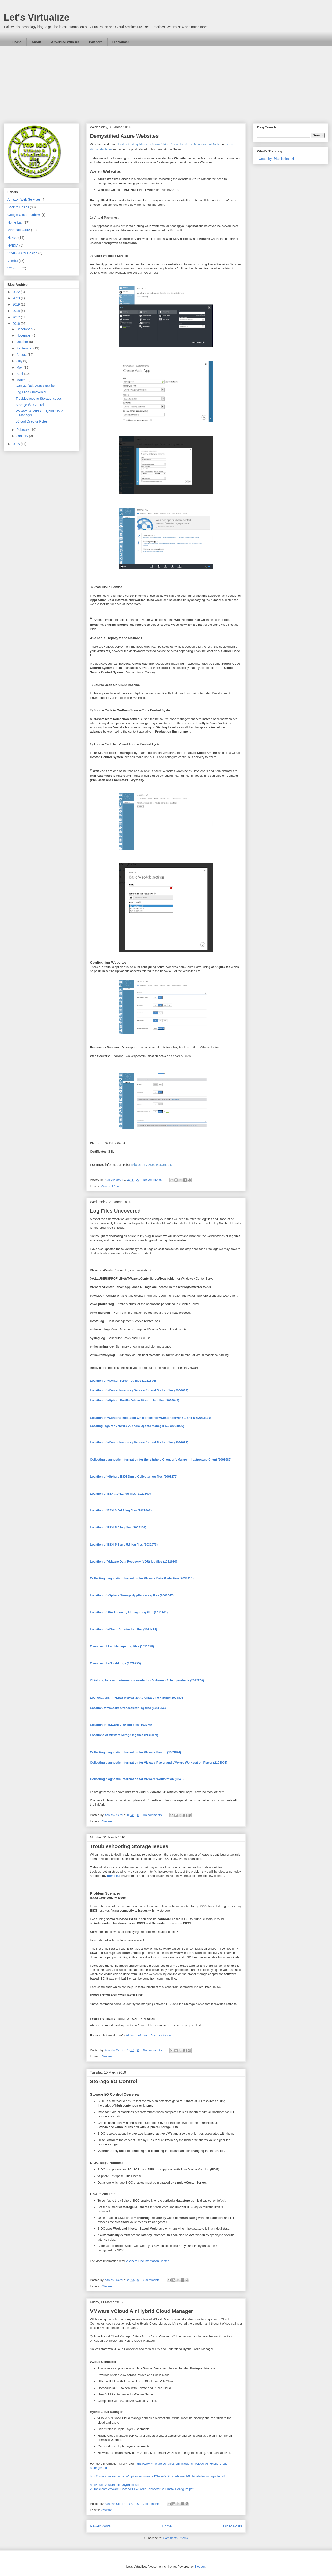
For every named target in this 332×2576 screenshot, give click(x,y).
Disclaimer (120, 42)
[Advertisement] (166, 81)
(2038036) (137, 1426)
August (21, 354)
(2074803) (137, 1697)
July (19, 361)
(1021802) (129, 1612)
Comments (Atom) (175, 2538)
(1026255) (115, 1663)
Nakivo (12, 238)
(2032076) (124, 1544)
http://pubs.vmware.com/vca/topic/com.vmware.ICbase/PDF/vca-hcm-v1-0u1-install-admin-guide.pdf (157, 2476)
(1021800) (120, 1493)
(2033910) (142, 1578)
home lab (113, 1875)
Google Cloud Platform (24, 215)
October (22, 342)
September (24, 348)
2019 (17, 304)
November (24, 335)
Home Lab (15, 222)
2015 (17, 444)
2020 (17, 298)
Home (17, 42)
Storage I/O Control (113, 2081)
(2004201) (118, 1527)
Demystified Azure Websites (124, 136)
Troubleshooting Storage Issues (129, 1846)
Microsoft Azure (111, 1186)
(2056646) (134, 1400)
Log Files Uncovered (115, 1211)
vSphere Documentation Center (147, 2261)
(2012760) (147, 1680)
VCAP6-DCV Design (22, 253)
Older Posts (232, 2526)
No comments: (153, 1179)
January (22, 436)
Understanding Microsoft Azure (139, 144)
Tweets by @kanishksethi (275, 159)
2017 (17, 317)
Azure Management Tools (202, 144)
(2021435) (123, 1629)
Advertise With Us (65, 42)
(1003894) (135, 1752)
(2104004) (158, 1762)
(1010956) (128, 1708)
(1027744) (121, 1724)
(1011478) (122, 1646)
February (23, 429)
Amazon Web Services (23, 199)
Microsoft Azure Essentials (151, 1165)
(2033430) (150, 1417)
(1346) (137, 1779)
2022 (17, 292)
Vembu (12, 261)
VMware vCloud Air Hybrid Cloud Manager (141, 2311)
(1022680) (133, 1561)
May (19, 367)
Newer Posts (100, 2526)
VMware (106, 1821)
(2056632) (139, 1390)
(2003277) (133, 1476)
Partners (95, 42)
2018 (17, 311)
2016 (17, 323)
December (24, 329)
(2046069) (124, 1735)
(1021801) (121, 1510)
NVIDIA (12, 245)
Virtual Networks (172, 144)
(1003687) (160, 1459)
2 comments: (152, 2280)
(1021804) (123, 1380)
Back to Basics (18, 207)
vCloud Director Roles (31, 421)
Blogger (200, 2566)
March (21, 380)
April (20, 374)
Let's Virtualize (36, 17)
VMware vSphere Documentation (148, 2035)
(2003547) (132, 1595)
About (36, 42)
